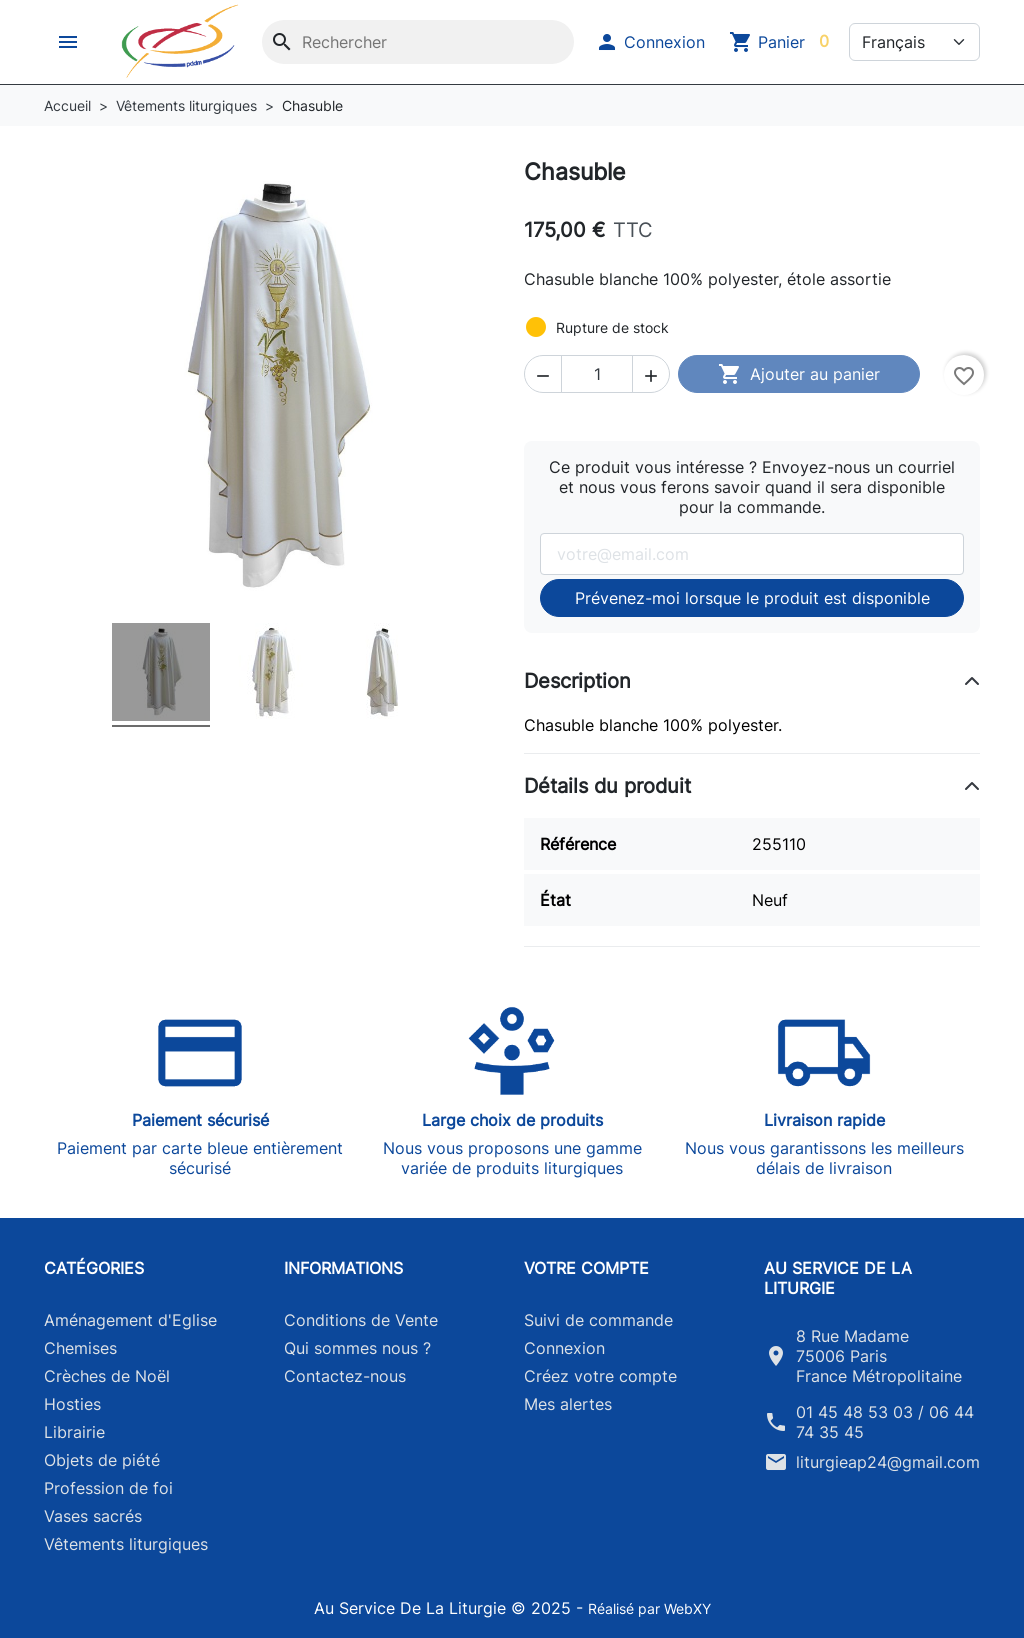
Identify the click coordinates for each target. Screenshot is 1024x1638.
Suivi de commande (598, 1320)
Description (577, 681)
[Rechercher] (418, 42)
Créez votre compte (600, 1376)
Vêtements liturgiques (126, 1544)
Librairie (74, 1432)
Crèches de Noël (107, 1376)
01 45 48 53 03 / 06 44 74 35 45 (885, 1422)
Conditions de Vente (361, 1320)
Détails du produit (607, 786)
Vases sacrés (93, 1516)
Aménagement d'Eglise (130, 1320)
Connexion (564, 1348)
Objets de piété (102, 1460)
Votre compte (586, 1268)
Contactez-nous (345, 1376)
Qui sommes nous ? (357, 1348)
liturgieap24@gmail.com (888, 1462)
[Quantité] (597, 374)
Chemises (80, 1348)
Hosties (72, 1404)
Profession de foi (108, 1488)
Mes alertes (568, 1404)
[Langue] (914, 42)
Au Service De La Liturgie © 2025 (445, 1608)
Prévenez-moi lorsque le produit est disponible (752, 598)
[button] (70, 42)
